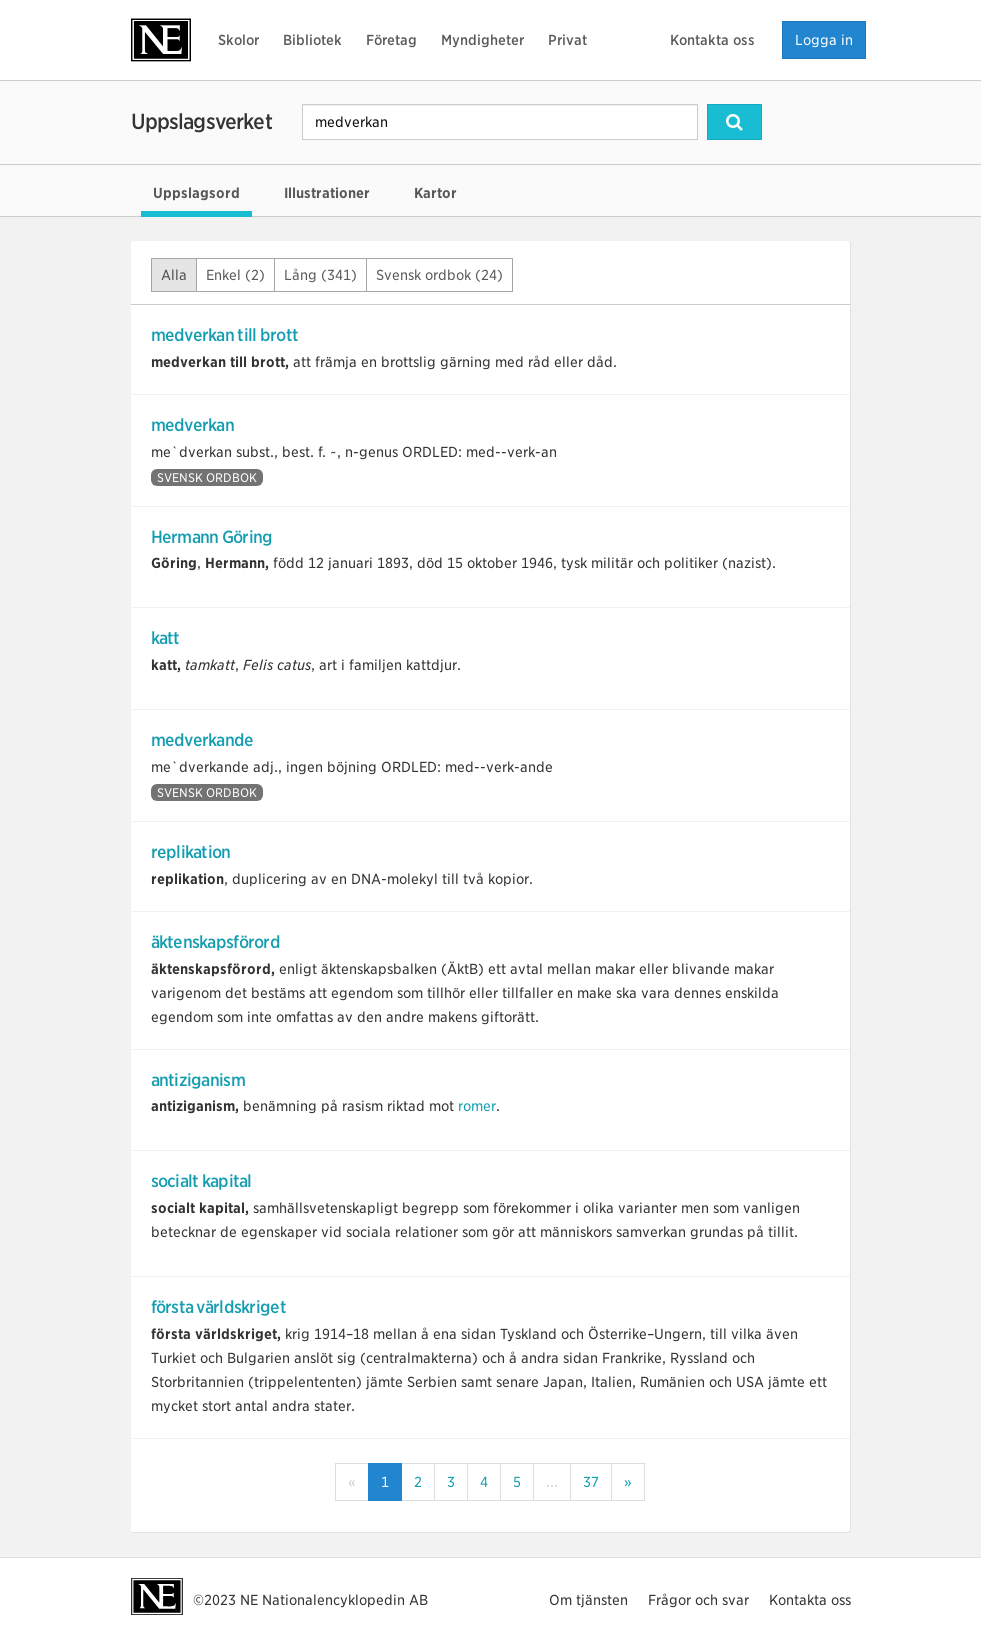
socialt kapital (201, 1181)
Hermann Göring (212, 537)
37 (591, 1482)
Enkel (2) (235, 275)
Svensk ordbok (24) (439, 275)
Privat (567, 40)
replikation (191, 852)
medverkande (202, 740)
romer (477, 1106)
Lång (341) (320, 275)
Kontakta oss (712, 40)
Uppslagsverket (201, 121)
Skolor (238, 40)
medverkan (193, 425)
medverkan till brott (225, 335)
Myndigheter (482, 40)
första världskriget (218, 1307)
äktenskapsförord (215, 942)
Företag (391, 40)
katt (165, 638)
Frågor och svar (698, 1600)
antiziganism (198, 1080)
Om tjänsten (588, 1600)
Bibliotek (312, 40)
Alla (174, 275)
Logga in (824, 40)
